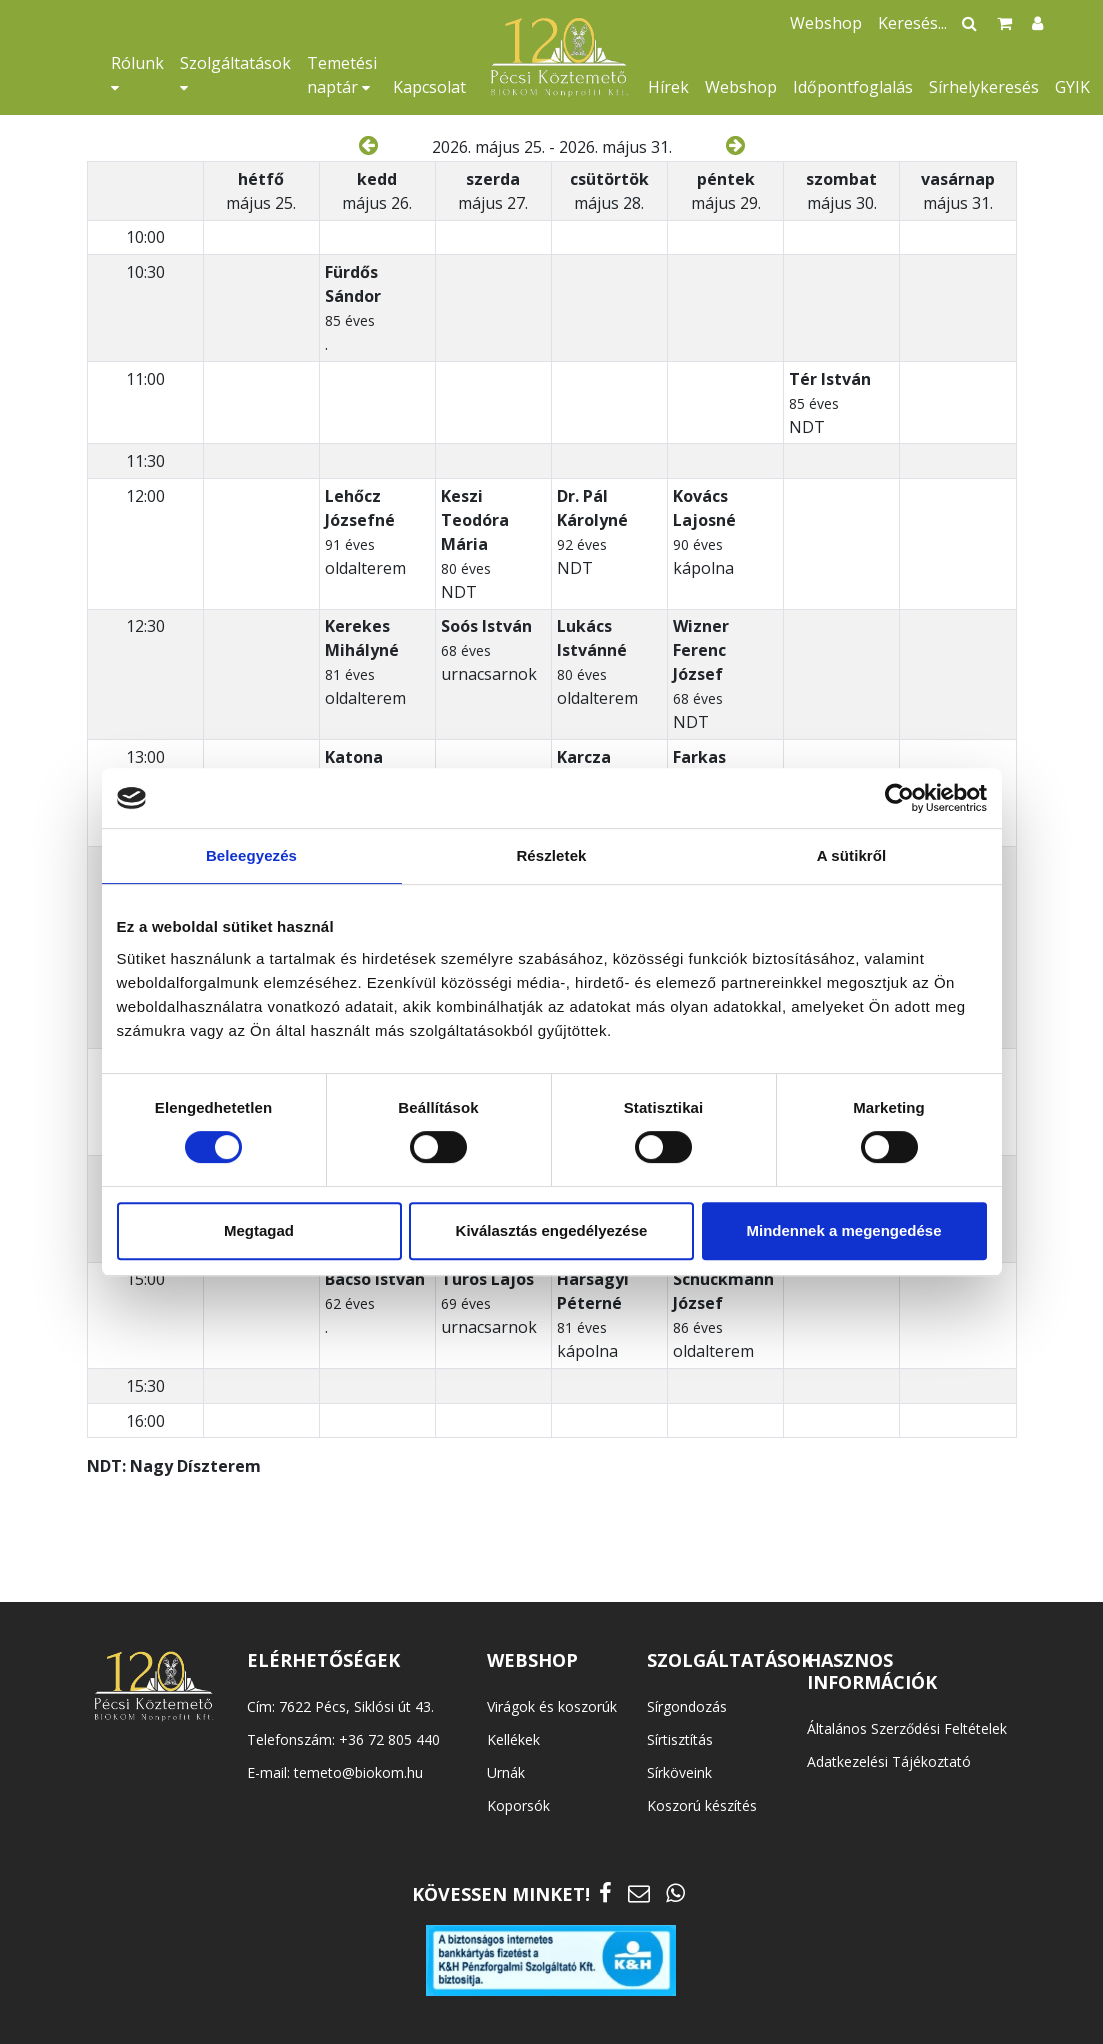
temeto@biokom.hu (358, 1772)
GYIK (1072, 87)
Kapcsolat (429, 87)
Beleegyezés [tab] (251, 855)
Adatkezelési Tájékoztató (889, 1761)
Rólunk (137, 73)
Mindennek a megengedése (843, 1230)
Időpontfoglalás (853, 87)
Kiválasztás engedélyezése (552, 1230)
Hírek (668, 87)
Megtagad (259, 1230)
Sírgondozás (687, 1706)
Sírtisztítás (680, 1739)
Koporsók (518, 1805)
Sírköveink (679, 1772)
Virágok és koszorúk (552, 1706)
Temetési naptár (342, 75)
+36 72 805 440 (389, 1739)
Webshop (741, 87)
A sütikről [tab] (852, 855)
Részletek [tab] (551, 855)
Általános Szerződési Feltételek (907, 1728)
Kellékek (513, 1739)
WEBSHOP (532, 1660)
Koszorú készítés (702, 1805)
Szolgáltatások (235, 73)
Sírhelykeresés (984, 87)
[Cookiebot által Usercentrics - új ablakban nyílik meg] (899, 798)
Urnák (506, 1772)
